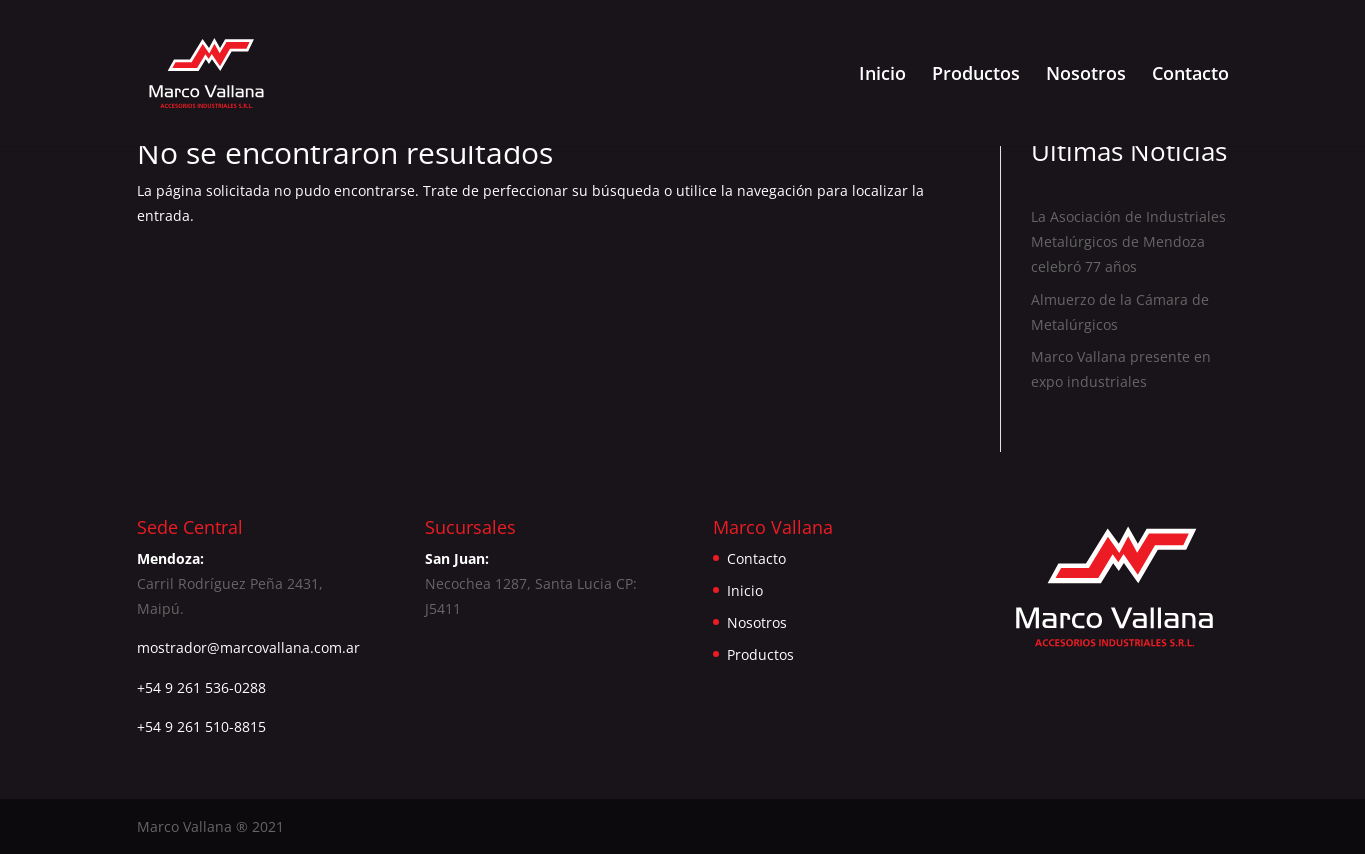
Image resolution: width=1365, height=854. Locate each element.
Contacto (1190, 75)
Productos (976, 75)
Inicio (882, 75)
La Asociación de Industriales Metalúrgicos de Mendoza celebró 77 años (1128, 241)
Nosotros (1086, 75)
